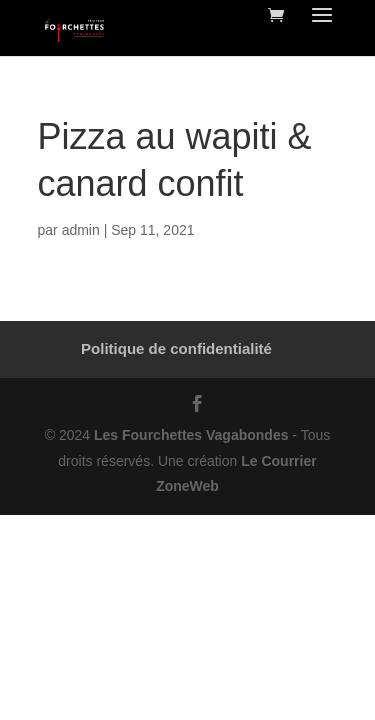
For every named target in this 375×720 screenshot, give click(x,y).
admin (81, 230)
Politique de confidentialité (176, 348)
